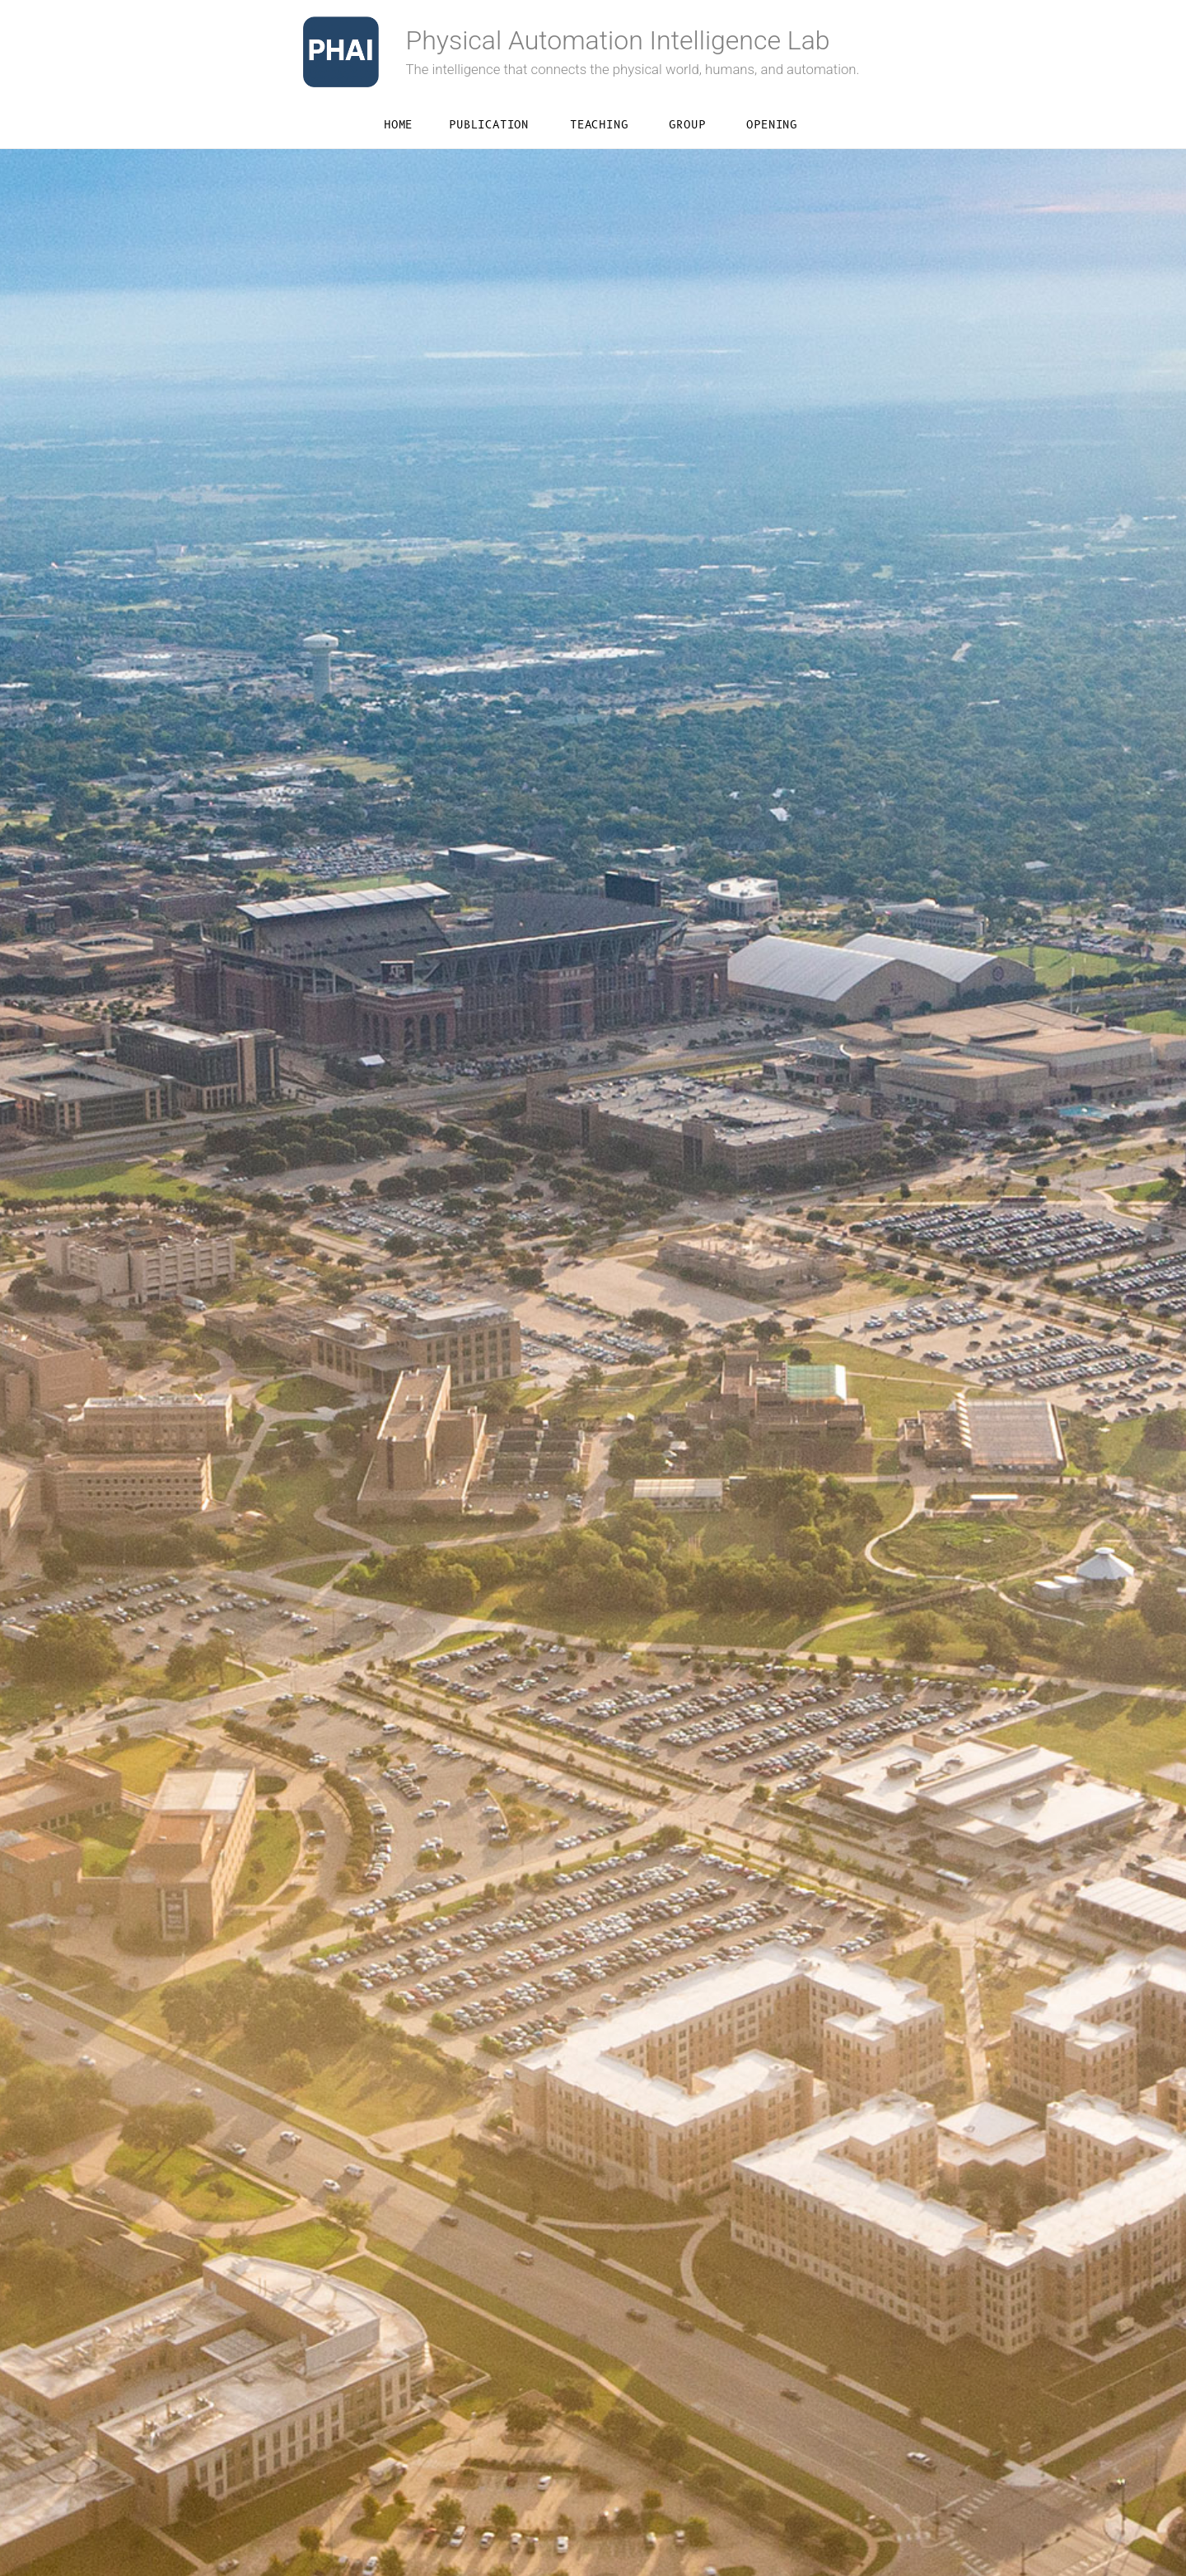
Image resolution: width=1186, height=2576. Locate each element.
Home (398, 125)
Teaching (599, 125)
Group (687, 125)
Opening (771, 125)
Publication (489, 125)
